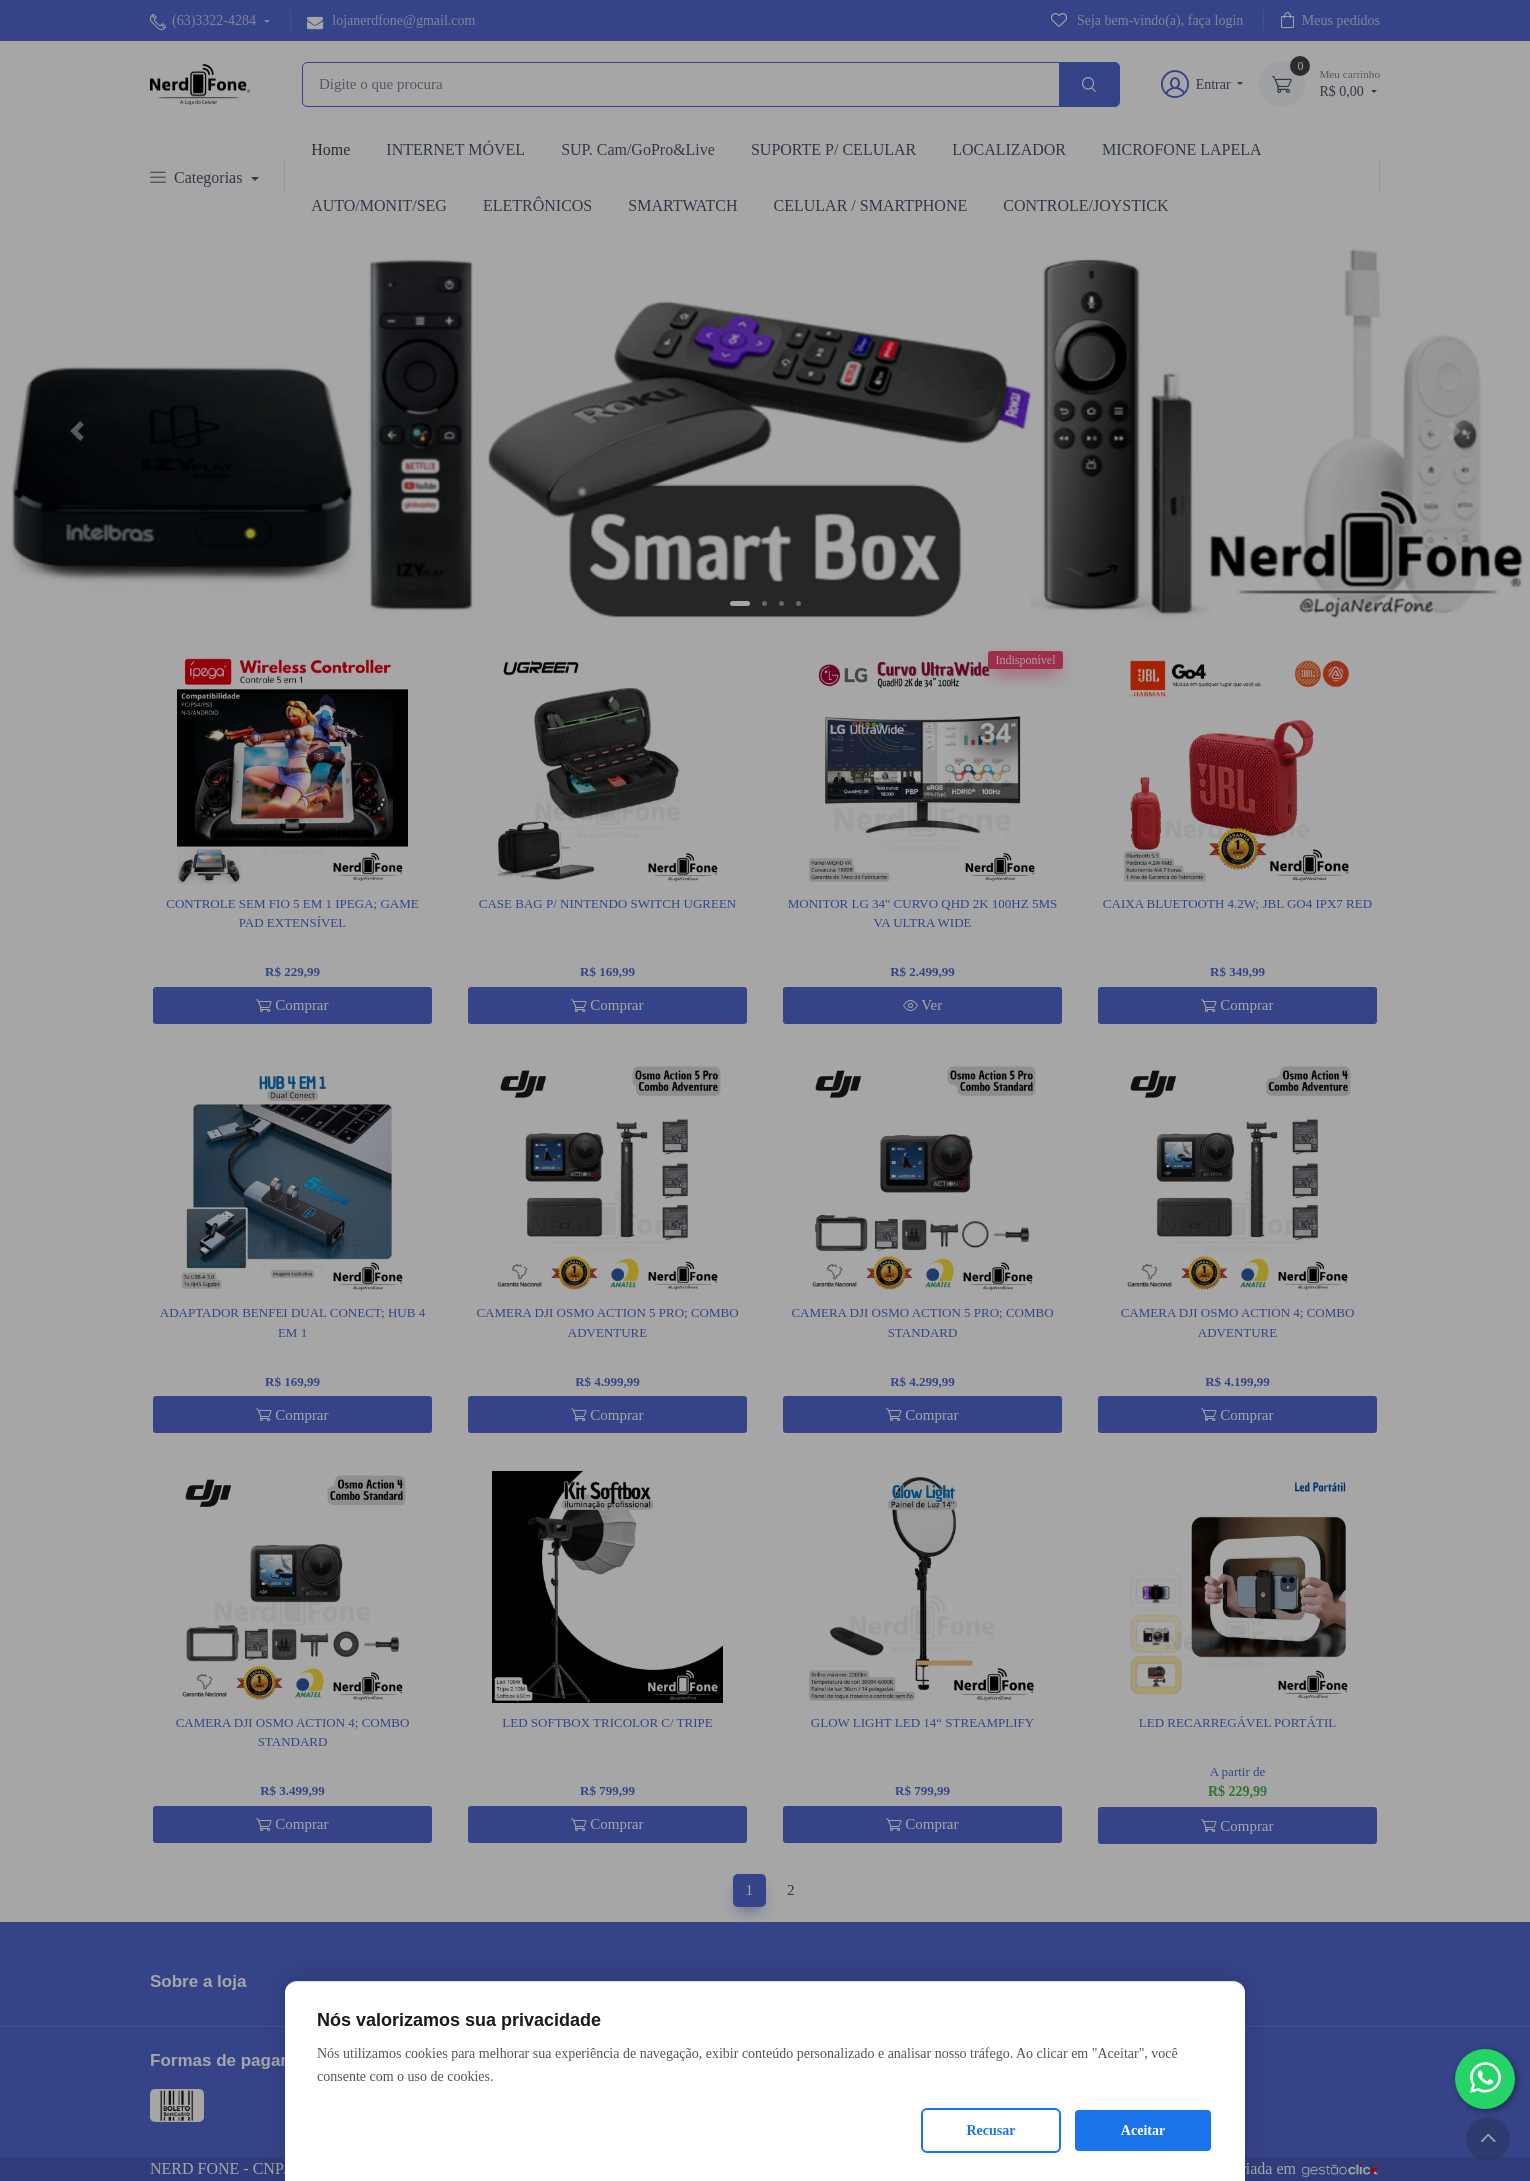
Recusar (991, 2130)
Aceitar (1143, 2130)
